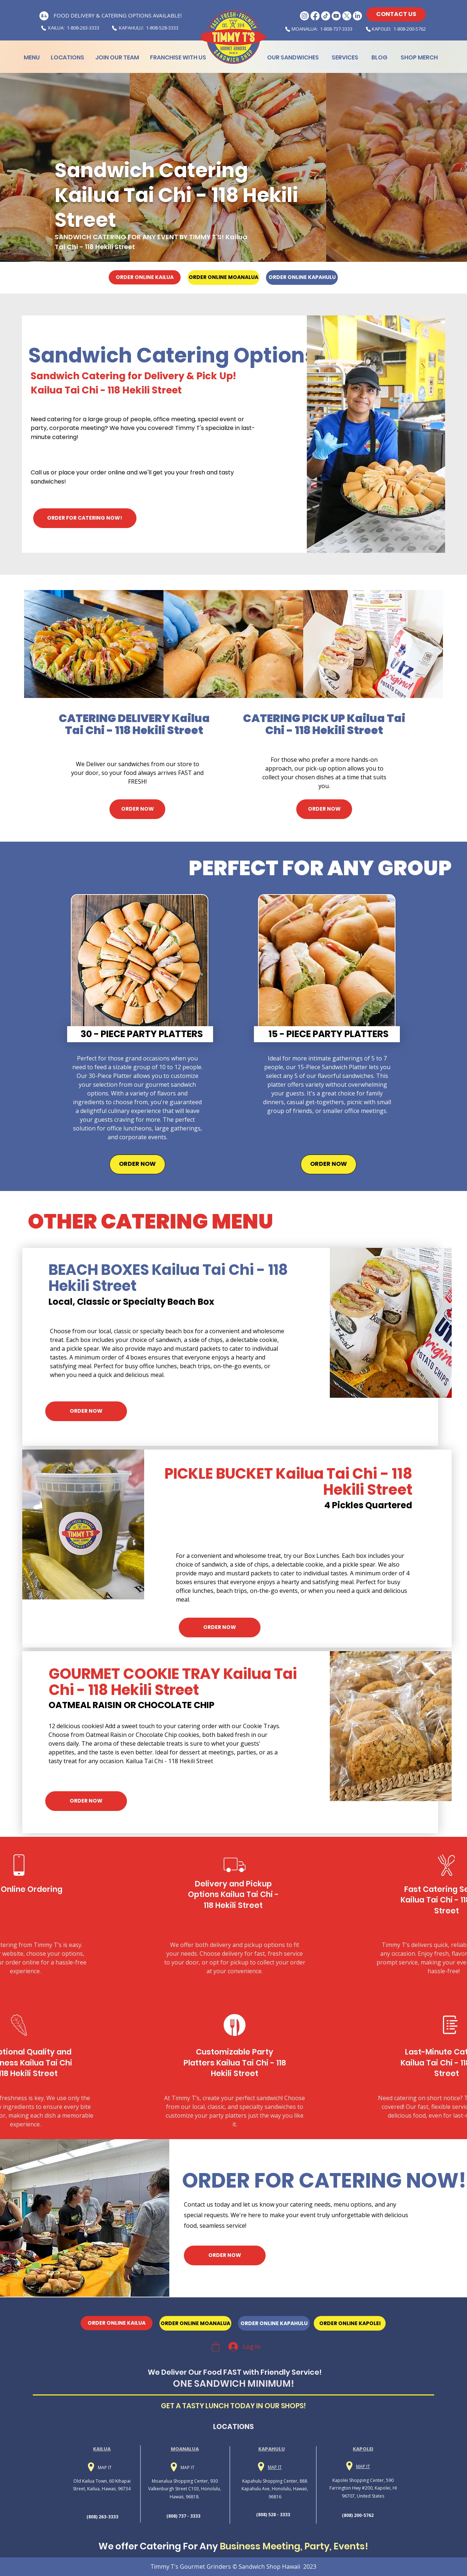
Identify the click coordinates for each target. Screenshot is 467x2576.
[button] (216, 2346)
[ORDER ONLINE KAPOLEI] (350, 2323)
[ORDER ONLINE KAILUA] (145, 277)
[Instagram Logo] (304, 15)
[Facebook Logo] (315, 15)
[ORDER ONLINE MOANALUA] (223, 277)
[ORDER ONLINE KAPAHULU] (302, 277)
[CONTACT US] (396, 14)
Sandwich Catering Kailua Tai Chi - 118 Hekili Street (176, 195)
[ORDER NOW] (137, 809)
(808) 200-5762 (358, 2515)
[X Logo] (346, 15)
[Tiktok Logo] (325, 15)
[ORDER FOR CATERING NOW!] (84, 518)
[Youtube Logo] (336, 15)
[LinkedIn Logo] (357, 15)
